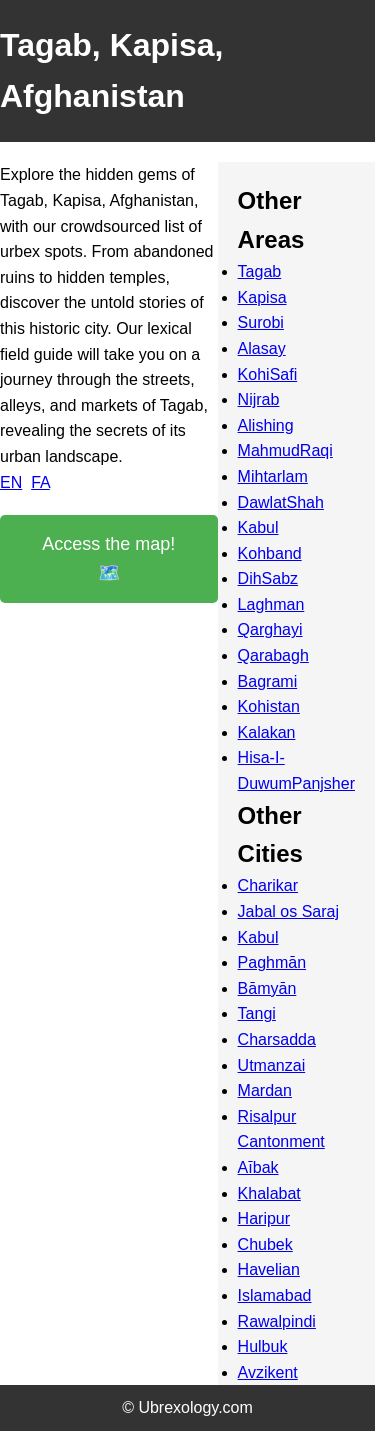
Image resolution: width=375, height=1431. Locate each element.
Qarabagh (273, 655)
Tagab (260, 271)
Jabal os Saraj (288, 911)
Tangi (257, 1013)
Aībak (258, 1167)
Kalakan (267, 732)
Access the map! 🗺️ (108, 558)
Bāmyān (267, 988)
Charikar (268, 885)
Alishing (266, 425)
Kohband (270, 553)
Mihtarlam (273, 476)
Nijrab (259, 399)
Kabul (258, 527)
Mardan (265, 1090)
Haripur (264, 1218)
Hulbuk (263, 1346)
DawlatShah (281, 502)
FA (40, 482)
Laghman (271, 604)
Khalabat (269, 1193)
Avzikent (268, 1372)
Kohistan (269, 706)
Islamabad (275, 1295)
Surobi (261, 322)
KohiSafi (268, 374)
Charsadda (277, 1039)
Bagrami (268, 681)
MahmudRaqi (285, 450)
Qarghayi (270, 629)
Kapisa (262, 297)
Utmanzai (272, 1065)
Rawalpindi (277, 1321)
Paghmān (272, 962)
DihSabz (268, 578)
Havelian (269, 1269)
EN (11, 482)
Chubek (265, 1244)
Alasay (262, 348)
